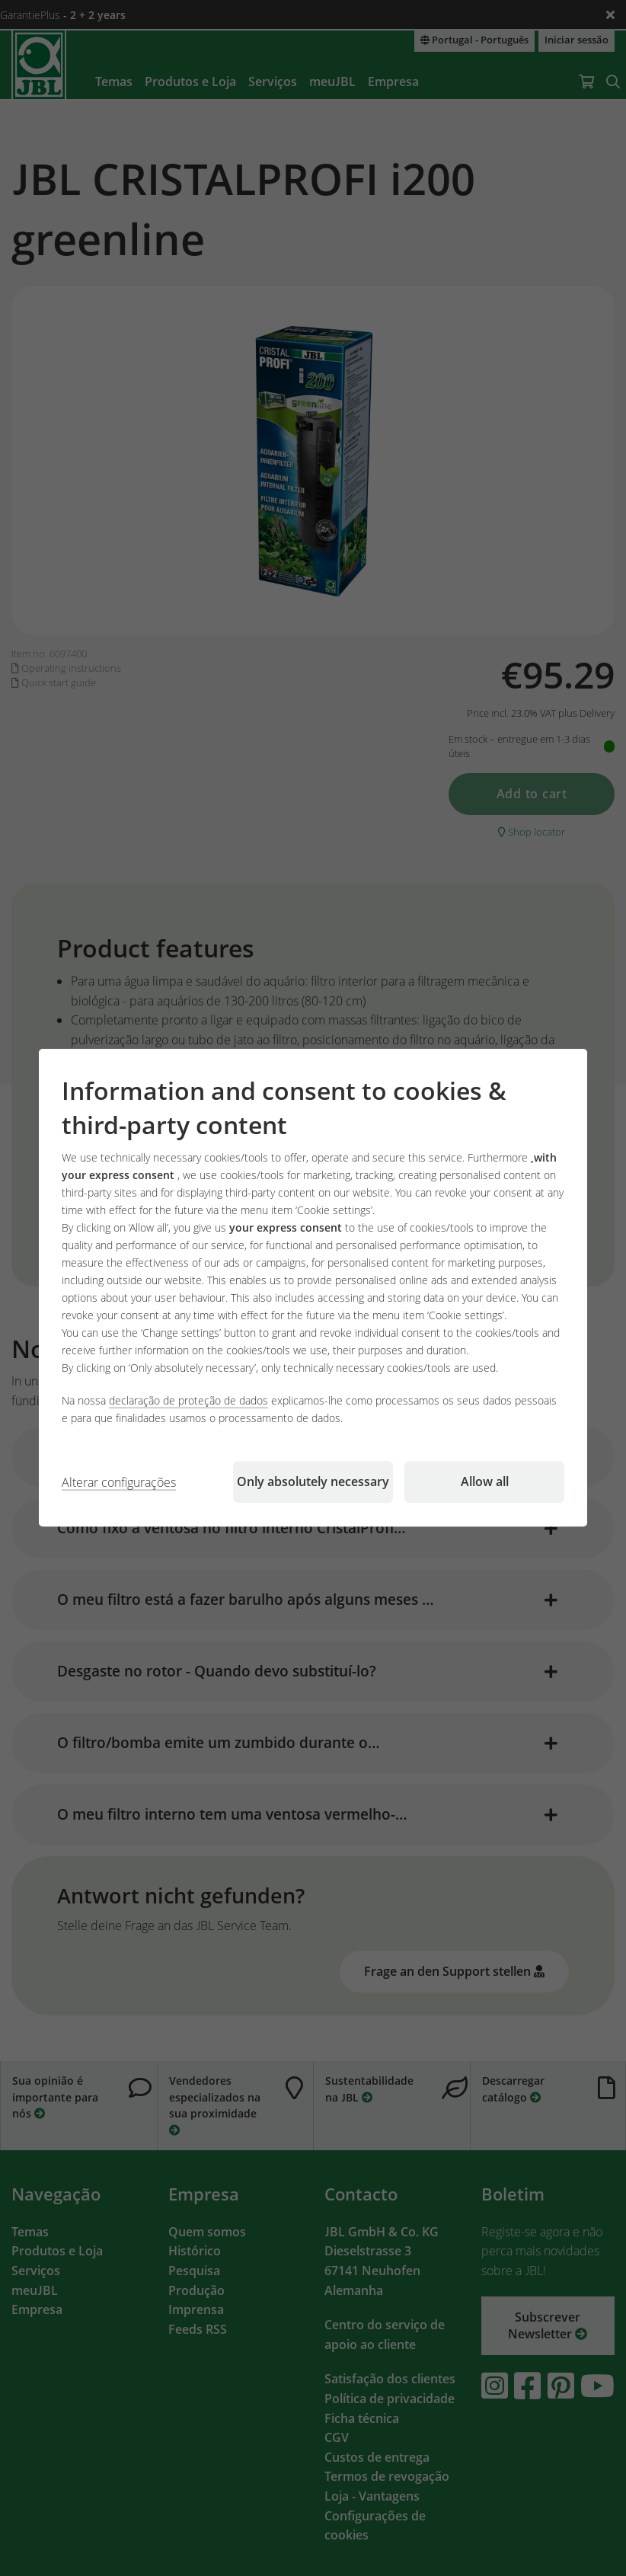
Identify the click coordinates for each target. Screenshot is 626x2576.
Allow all (485, 1482)
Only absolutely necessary (313, 1482)
